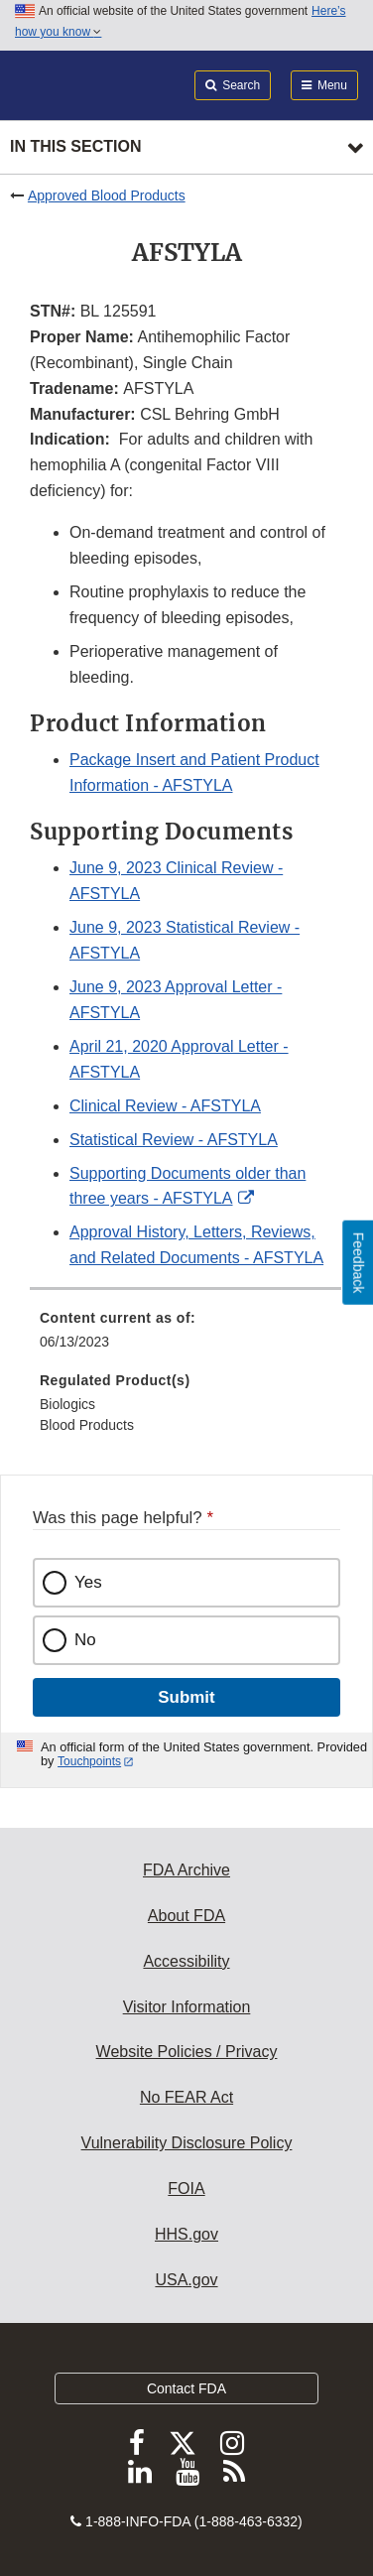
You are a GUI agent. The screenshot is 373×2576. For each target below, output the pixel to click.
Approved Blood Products (107, 195)
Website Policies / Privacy (187, 2051)
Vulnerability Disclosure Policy (187, 2142)
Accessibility (186, 1961)
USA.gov (186, 2279)
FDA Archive (186, 1870)
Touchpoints (89, 1761)
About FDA (186, 1915)
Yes (88, 1582)
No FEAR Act (186, 2097)
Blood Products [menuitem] (87, 1425)
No (85, 1639)
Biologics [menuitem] (67, 1404)
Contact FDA (186, 2388)
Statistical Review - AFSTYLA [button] (173, 1139)
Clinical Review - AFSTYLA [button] (165, 1105)
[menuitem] (186, 1336)
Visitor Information (187, 2006)
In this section (75, 146)
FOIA (186, 2188)
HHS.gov (186, 2234)
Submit (186, 1697)
